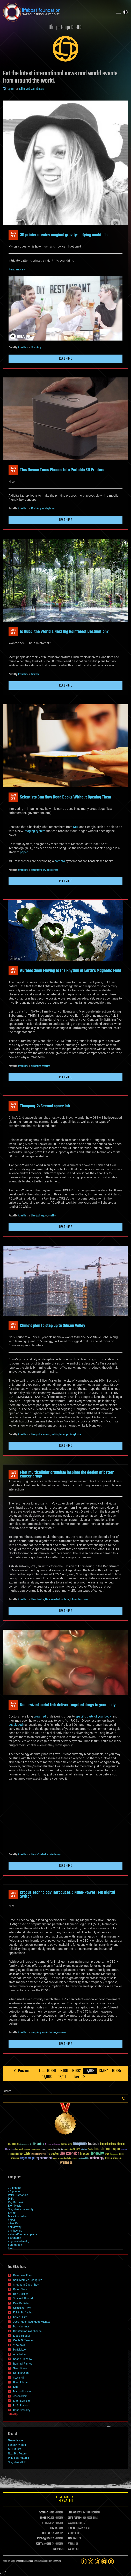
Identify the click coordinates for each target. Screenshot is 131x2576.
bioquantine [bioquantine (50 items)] (66, 2144)
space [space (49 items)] (75, 2158)
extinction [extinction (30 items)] (68, 2149)
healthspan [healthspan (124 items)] (112, 2149)
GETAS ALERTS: (74, 2518)
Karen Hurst (23, 347)
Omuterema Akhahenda (27, 2331)
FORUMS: (57, 2549)
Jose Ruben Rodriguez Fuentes (31, 2321)
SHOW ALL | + (13, 2414)
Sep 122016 (13, 235)
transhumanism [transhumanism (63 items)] (113, 2158)
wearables (61, 2033)
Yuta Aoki (19, 2345)
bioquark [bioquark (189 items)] (80, 2143)
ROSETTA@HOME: (43, 2544)
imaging (29, 831)
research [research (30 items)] (56, 2159)
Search (124, 2098)
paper (24, 852)
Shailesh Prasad (23, 2298)
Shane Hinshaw (22, 2359)
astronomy (14, 2237)
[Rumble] (111, 2561)
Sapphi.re (57, 2561)
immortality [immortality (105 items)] (23, 2154)
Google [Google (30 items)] (90, 2149)
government (36, 870)
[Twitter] (90, 2561)
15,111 (62, 2077)
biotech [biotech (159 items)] (93, 2143)
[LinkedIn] (97, 2561)
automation (15, 2244)
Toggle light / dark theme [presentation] (125, 12)
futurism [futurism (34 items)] (84, 2149)
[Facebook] (83, 2561)
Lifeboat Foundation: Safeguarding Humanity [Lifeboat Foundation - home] (57, 12)
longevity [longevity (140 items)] (97, 2153)
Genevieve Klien (22, 2275)
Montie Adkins (21, 2400)
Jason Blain (20, 2396)
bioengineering (37, 1599)
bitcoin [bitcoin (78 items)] (121, 2144)
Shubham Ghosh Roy (26, 2284)
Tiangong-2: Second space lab (45, 1106)
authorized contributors (31, 89)
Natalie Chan (21, 2372)
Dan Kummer (21, 2326)
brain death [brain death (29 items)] (19, 2149)
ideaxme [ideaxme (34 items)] (11, 2154)
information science (79, 1599)
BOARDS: (71, 2528)
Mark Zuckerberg (18, 2216)
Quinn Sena (20, 2289)
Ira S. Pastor (20, 2405)
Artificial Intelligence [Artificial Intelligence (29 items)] (52, 2144)
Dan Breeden (20, 2293)
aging (11, 2220)
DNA (10, 2198)
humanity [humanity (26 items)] (124, 2150)
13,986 (47, 2077)
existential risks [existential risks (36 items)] (57, 2149)
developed (16, 1724)
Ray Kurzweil (16, 2202)
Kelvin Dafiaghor (23, 2312)
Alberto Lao (20, 2354)
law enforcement (50, 870)
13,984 (103, 2071)
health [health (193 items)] (99, 2148)
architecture (15, 2230)
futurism (35, 674)
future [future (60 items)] (76, 2149)
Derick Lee (19, 2349)
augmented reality (19, 2241)
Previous (24, 2071)
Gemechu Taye (22, 2307)
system (40, 831)
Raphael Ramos (22, 2363)
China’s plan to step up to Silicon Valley (52, 1325)
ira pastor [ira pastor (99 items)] (53, 2154)
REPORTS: (72, 2533)
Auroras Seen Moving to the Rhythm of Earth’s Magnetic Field (70, 970)
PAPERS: (71, 2544)
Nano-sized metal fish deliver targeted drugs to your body (68, 1705)
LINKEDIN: (44, 2518)
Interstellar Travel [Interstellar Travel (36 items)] (38, 2154)
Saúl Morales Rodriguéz (27, 2280)
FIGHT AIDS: (47, 2533)
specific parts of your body (93, 1716)
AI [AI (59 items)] (18, 2144)
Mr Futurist (14, 2449)
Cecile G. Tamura (23, 2340)
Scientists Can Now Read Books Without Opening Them (65, 797)
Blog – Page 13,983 (66, 27)
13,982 (76, 2071)
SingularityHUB (17, 2462)
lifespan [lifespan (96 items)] (85, 2154)
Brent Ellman (20, 2382)
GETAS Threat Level (65, 2500)
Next (77, 2077)
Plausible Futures (18, 2457)
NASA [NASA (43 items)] (107, 2154)
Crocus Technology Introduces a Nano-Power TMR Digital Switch (67, 1894)
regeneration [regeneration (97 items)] (43, 2158)
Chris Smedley (21, 2410)
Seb (15, 2386)
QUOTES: (71, 2549)
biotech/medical (52, 1599)
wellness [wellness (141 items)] (66, 2162)
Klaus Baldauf (21, 2335)
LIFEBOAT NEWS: (75, 2513)
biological (35, 1216)
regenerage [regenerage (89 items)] (27, 2158)
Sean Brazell (20, 2368)
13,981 (64, 2071)
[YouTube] (104, 2561)
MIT (76, 827)
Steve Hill (18, 2377)
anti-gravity (14, 2227)
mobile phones (48, 509)
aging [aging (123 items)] (12, 2144)
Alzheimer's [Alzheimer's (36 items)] (24, 2144)
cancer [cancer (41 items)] (27, 2149)
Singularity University (20, 2209)
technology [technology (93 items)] (97, 2158)
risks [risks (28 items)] (61, 2159)
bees (11, 2248)
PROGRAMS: (73, 2539)
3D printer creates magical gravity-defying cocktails (63, 235)
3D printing (36, 347)
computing (36, 2033)
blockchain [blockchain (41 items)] (9, 2149)
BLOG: (70, 2523)
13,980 (51, 2071)
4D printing (14, 2191)
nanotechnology (54, 1854)
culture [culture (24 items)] (44, 2150)
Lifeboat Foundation (24, 2561)
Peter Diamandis (18, 2195)
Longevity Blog (17, 2444)
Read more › (17, 269)
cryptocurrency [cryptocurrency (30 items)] (36, 2149)
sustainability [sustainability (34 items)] (83, 2159)
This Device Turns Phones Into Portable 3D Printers (62, 470)
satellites (46, 1066)
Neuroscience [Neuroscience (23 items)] (114, 2154)
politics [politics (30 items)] (121, 2154)
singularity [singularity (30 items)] (67, 2159)
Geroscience (15, 2440)
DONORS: (54, 2528)
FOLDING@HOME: (44, 2539)
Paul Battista (21, 2303)
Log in (11, 89)
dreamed (40, 1716)
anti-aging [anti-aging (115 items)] (37, 2144)
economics (45, 1434)
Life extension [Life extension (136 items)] (69, 2153)
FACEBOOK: (43, 2513)
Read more (65, 359)
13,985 (116, 2071)
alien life (13, 2223)
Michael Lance (22, 2391)
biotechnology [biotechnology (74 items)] (108, 2144)
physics (44, 1216)
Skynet (12, 2212)
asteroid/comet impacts (22, 2234)
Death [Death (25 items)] (48, 2150)
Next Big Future (17, 2453)
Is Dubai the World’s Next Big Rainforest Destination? (64, 631)
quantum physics (73, 1434)
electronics (36, 1066)
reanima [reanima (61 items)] (15, 2158)
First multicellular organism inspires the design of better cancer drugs (67, 1474)
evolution (65, 1599)
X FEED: (45, 2523)
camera (60, 861)
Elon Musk (14, 2205)
